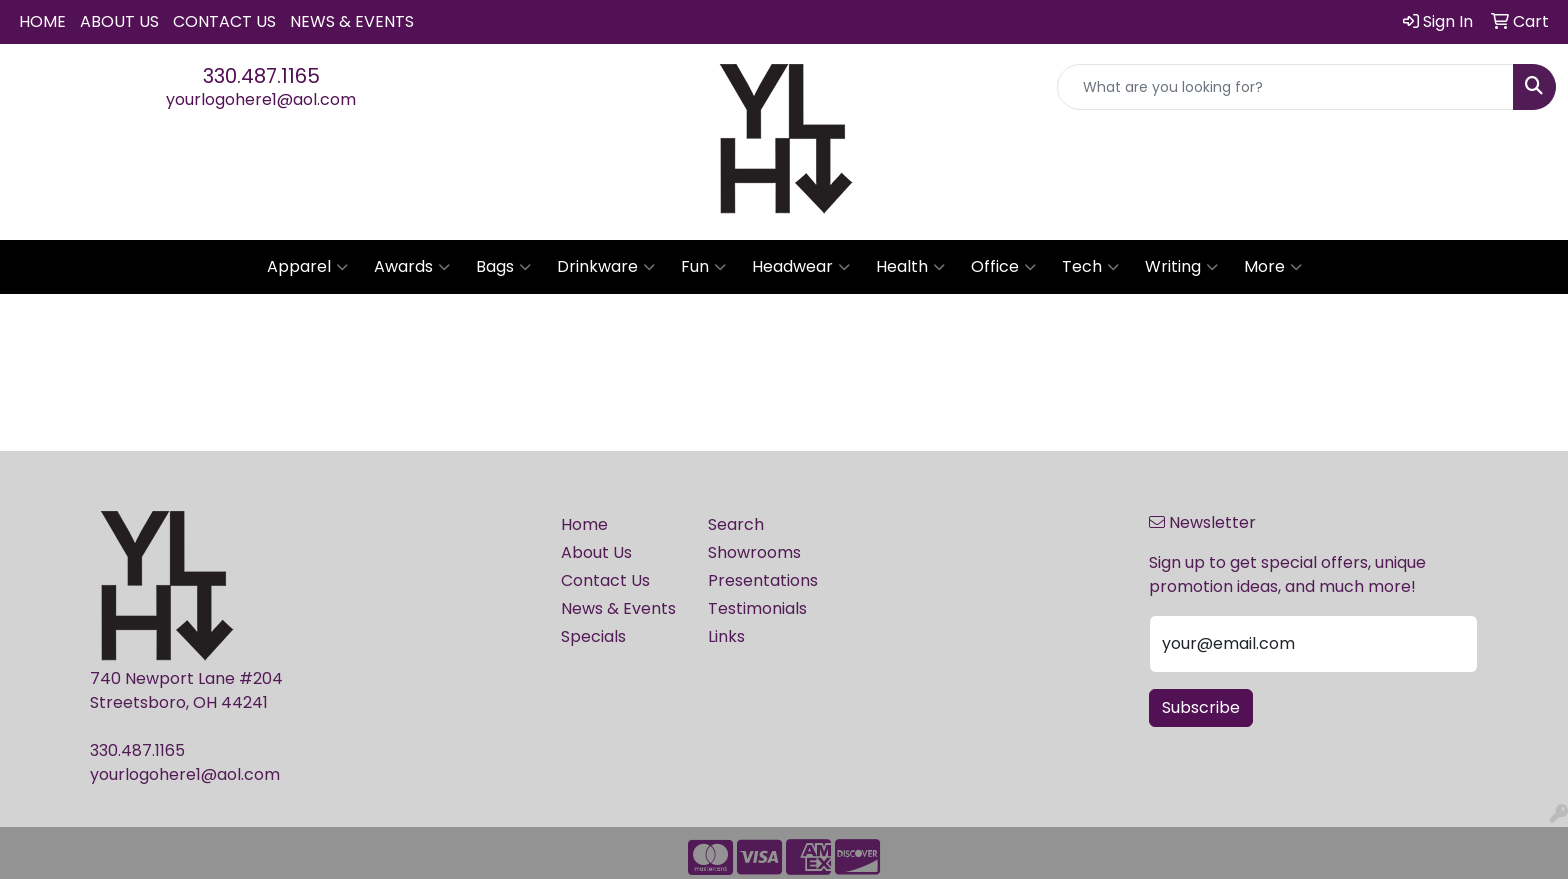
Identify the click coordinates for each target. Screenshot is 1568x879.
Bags (503, 267)
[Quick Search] (1285, 87)
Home (42, 21)
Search (736, 524)
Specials (593, 636)
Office (1003, 267)
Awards (412, 267)
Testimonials (757, 608)
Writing (1181, 267)
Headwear (801, 267)
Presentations (763, 580)
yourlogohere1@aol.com (261, 99)
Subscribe (1201, 707)
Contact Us (224, 21)
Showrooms (754, 552)
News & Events (352, 21)
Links (726, 636)
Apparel (307, 267)
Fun (703, 267)
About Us (119, 21)
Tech (1090, 267)
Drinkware (606, 267)
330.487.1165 (261, 76)
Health (910, 267)
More (1273, 267)
